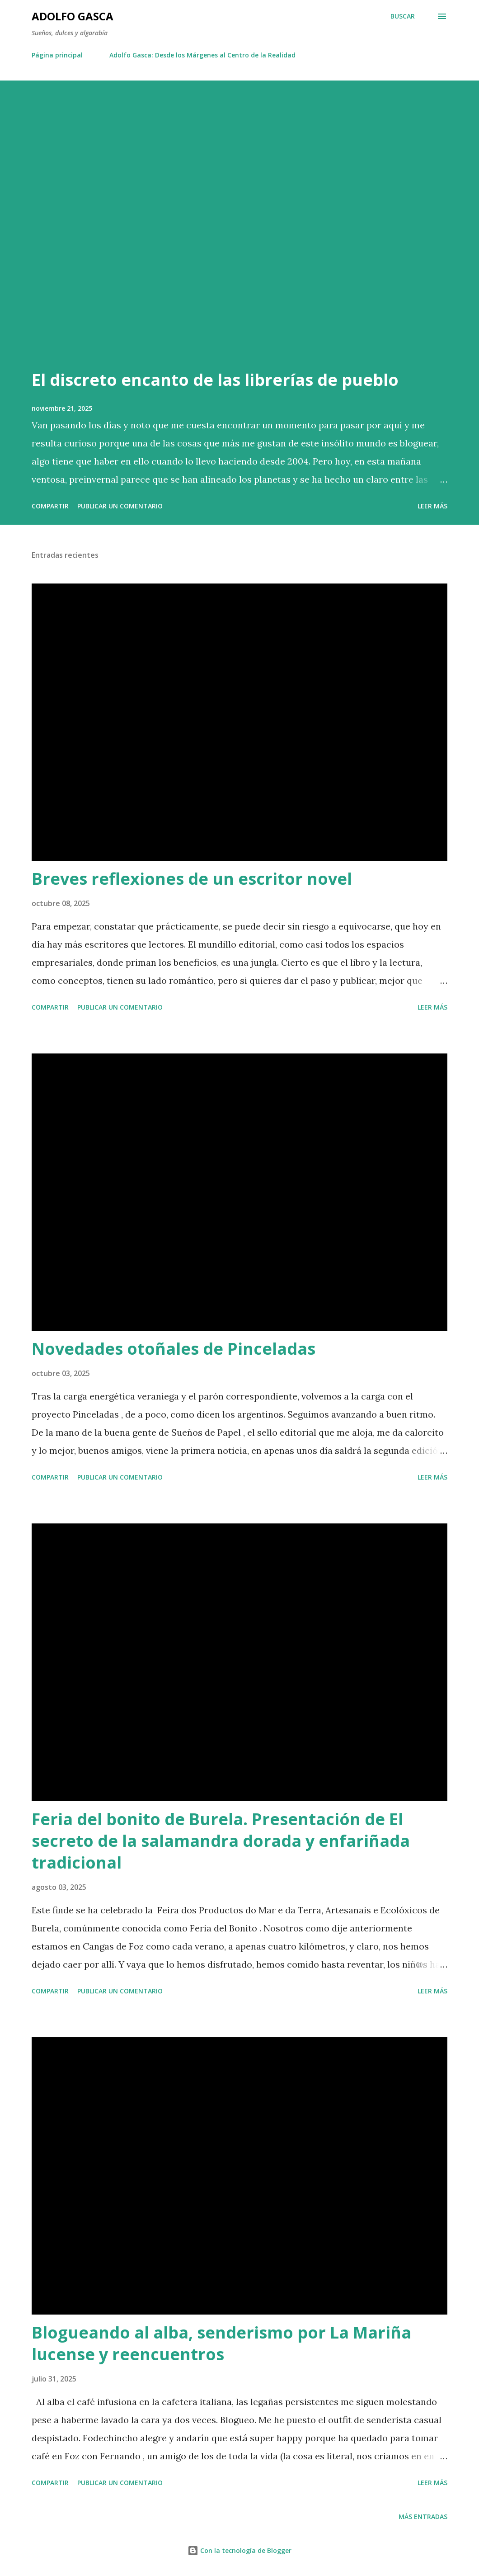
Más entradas (423, 2516)
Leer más (432, 506)
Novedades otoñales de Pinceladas (173, 1349)
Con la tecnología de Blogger (239, 2550)
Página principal (57, 55)
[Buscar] (402, 16)
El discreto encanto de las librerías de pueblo (215, 380)
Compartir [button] (50, 506)
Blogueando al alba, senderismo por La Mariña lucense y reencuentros (221, 2343)
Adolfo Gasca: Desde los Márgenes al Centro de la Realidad (202, 55)
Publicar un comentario (120, 506)
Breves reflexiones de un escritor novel (192, 879)
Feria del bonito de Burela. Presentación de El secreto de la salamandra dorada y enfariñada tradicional (221, 1841)
